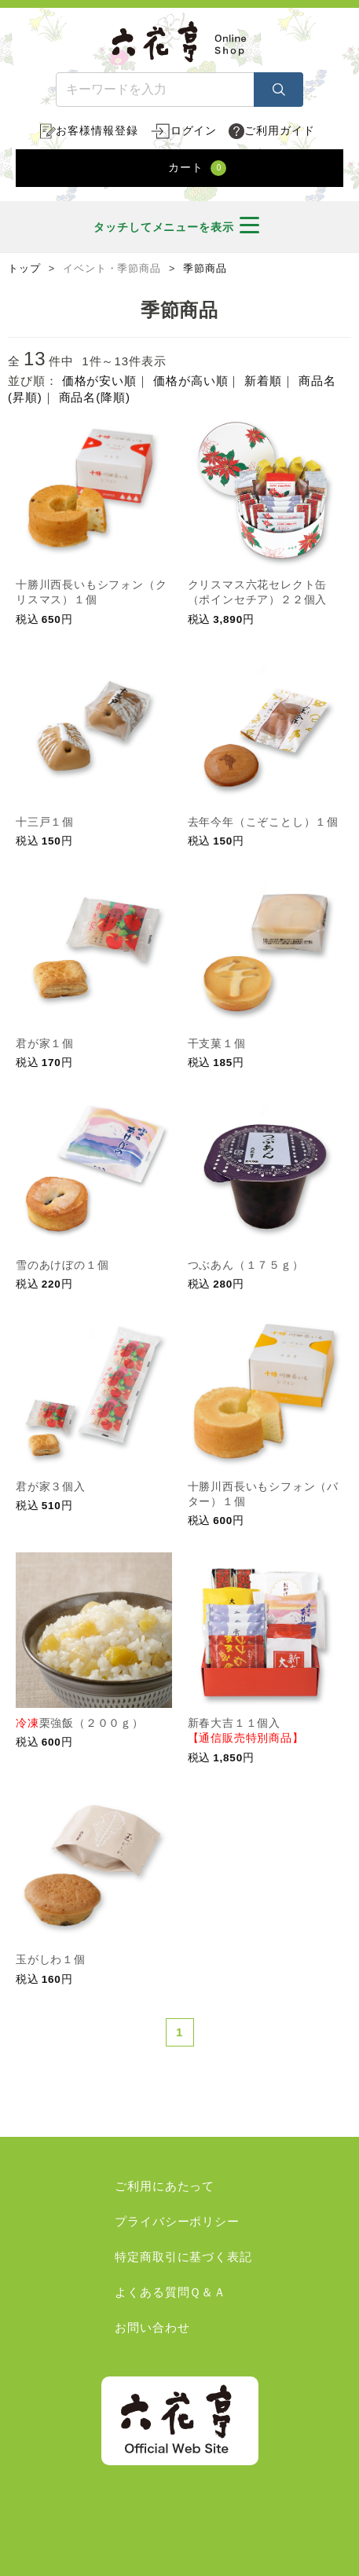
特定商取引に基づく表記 (183, 2256)
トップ (24, 268)
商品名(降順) (94, 397)
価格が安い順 (99, 380)
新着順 (263, 380)
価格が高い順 (190, 380)
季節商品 (205, 268)
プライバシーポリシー (177, 2221)
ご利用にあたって (164, 2186)
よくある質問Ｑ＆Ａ (170, 2292)
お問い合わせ (152, 2327)
